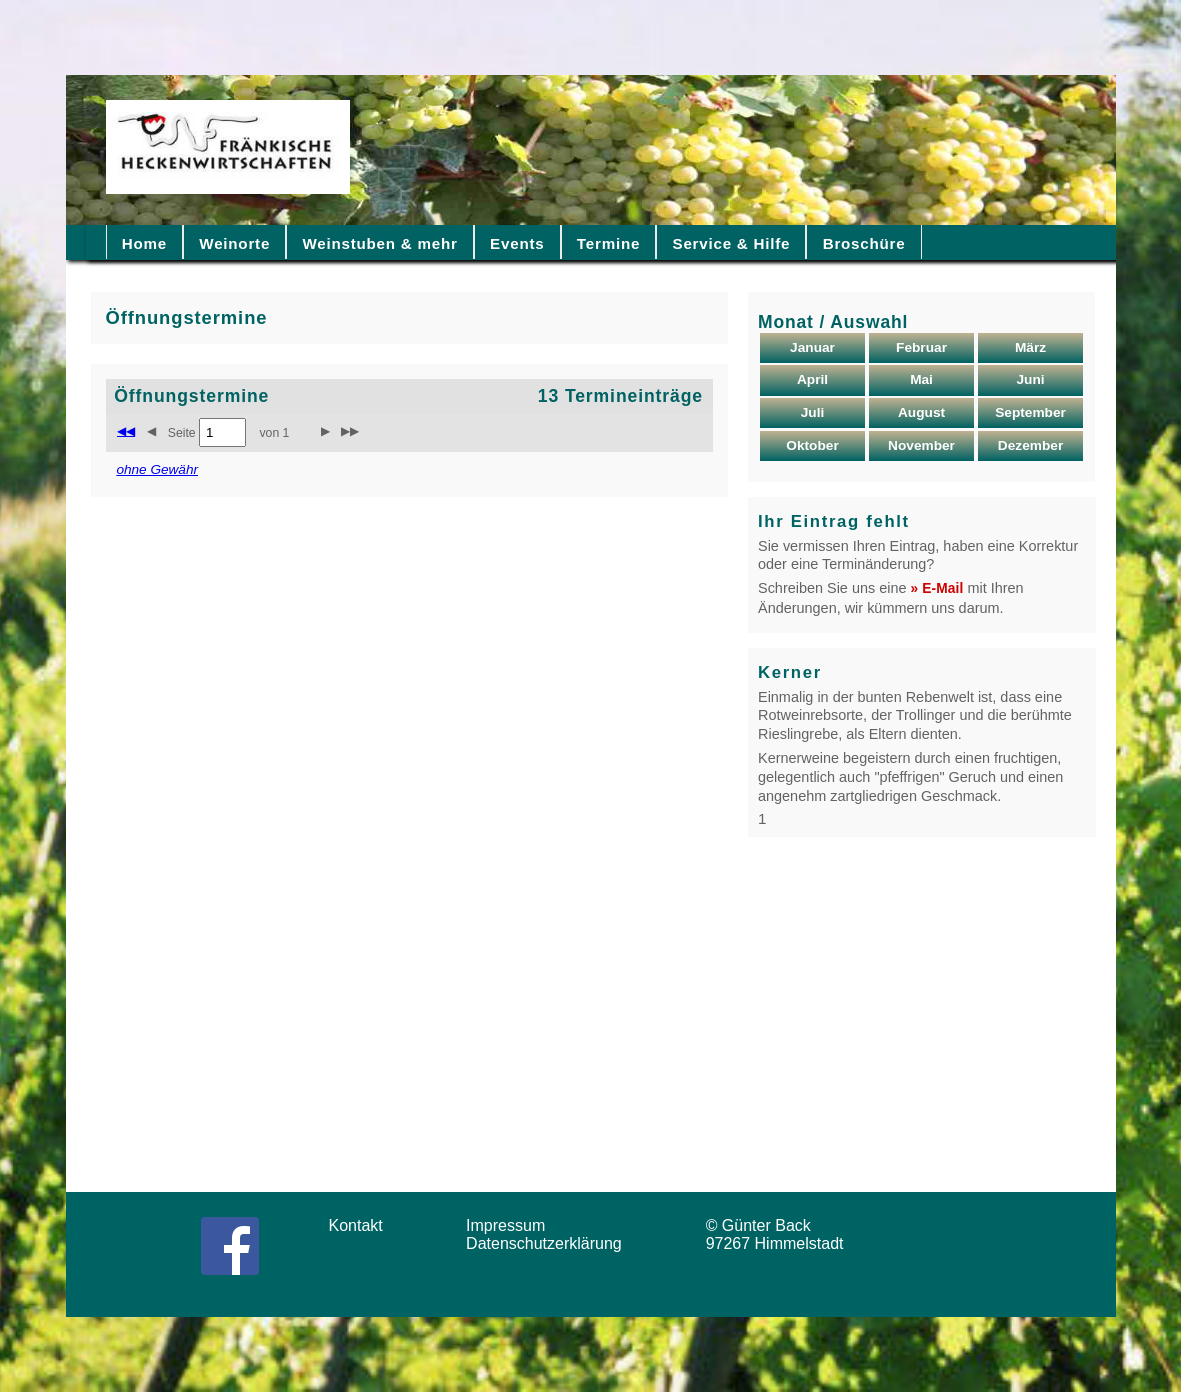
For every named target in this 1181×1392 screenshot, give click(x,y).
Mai (921, 379)
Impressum (512, 1225)
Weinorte (234, 243)
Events (517, 243)
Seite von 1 (229, 432)
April (812, 379)
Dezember (1030, 445)
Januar (812, 347)
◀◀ (126, 431)
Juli (813, 412)
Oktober (812, 445)
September (1030, 412)
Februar (921, 347)
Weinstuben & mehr (379, 243)
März (1030, 347)
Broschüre (864, 243)
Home (144, 243)
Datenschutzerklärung (548, 1243)
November (921, 445)
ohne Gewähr (157, 469)
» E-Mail (937, 588)
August (921, 412)
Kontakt (363, 1225)
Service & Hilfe (732, 243)
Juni (1030, 379)
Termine (608, 243)
